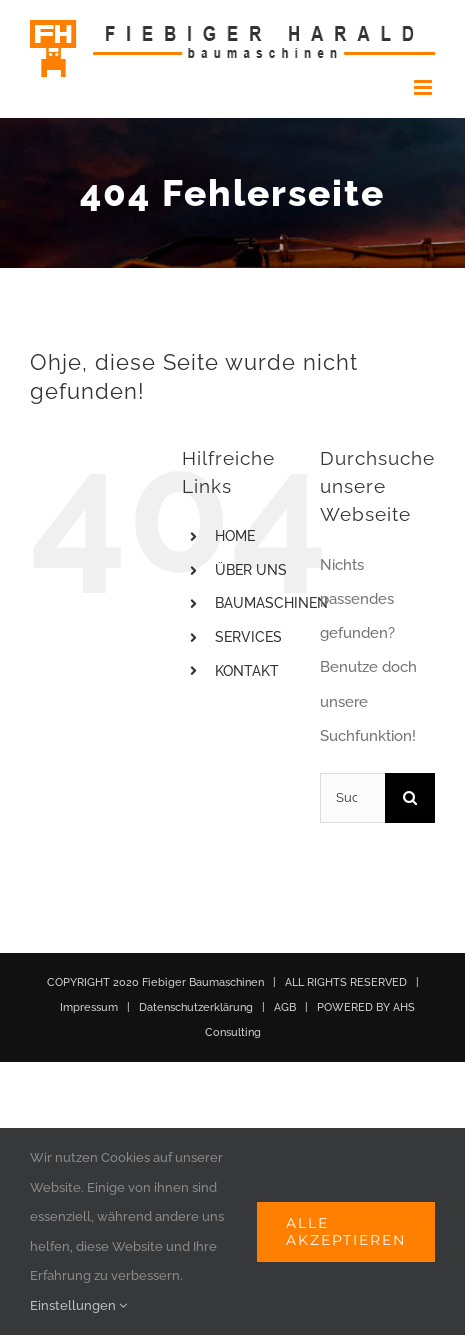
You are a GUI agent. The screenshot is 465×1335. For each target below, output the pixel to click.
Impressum (89, 1007)
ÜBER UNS (251, 570)
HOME (235, 536)
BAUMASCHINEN (271, 603)
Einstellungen (78, 1305)
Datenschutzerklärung (196, 1007)
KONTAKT (247, 671)
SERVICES (248, 637)
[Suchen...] (352, 798)
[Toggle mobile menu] (424, 87)
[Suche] (410, 798)
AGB (285, 1007)
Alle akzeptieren (346, 1231)
